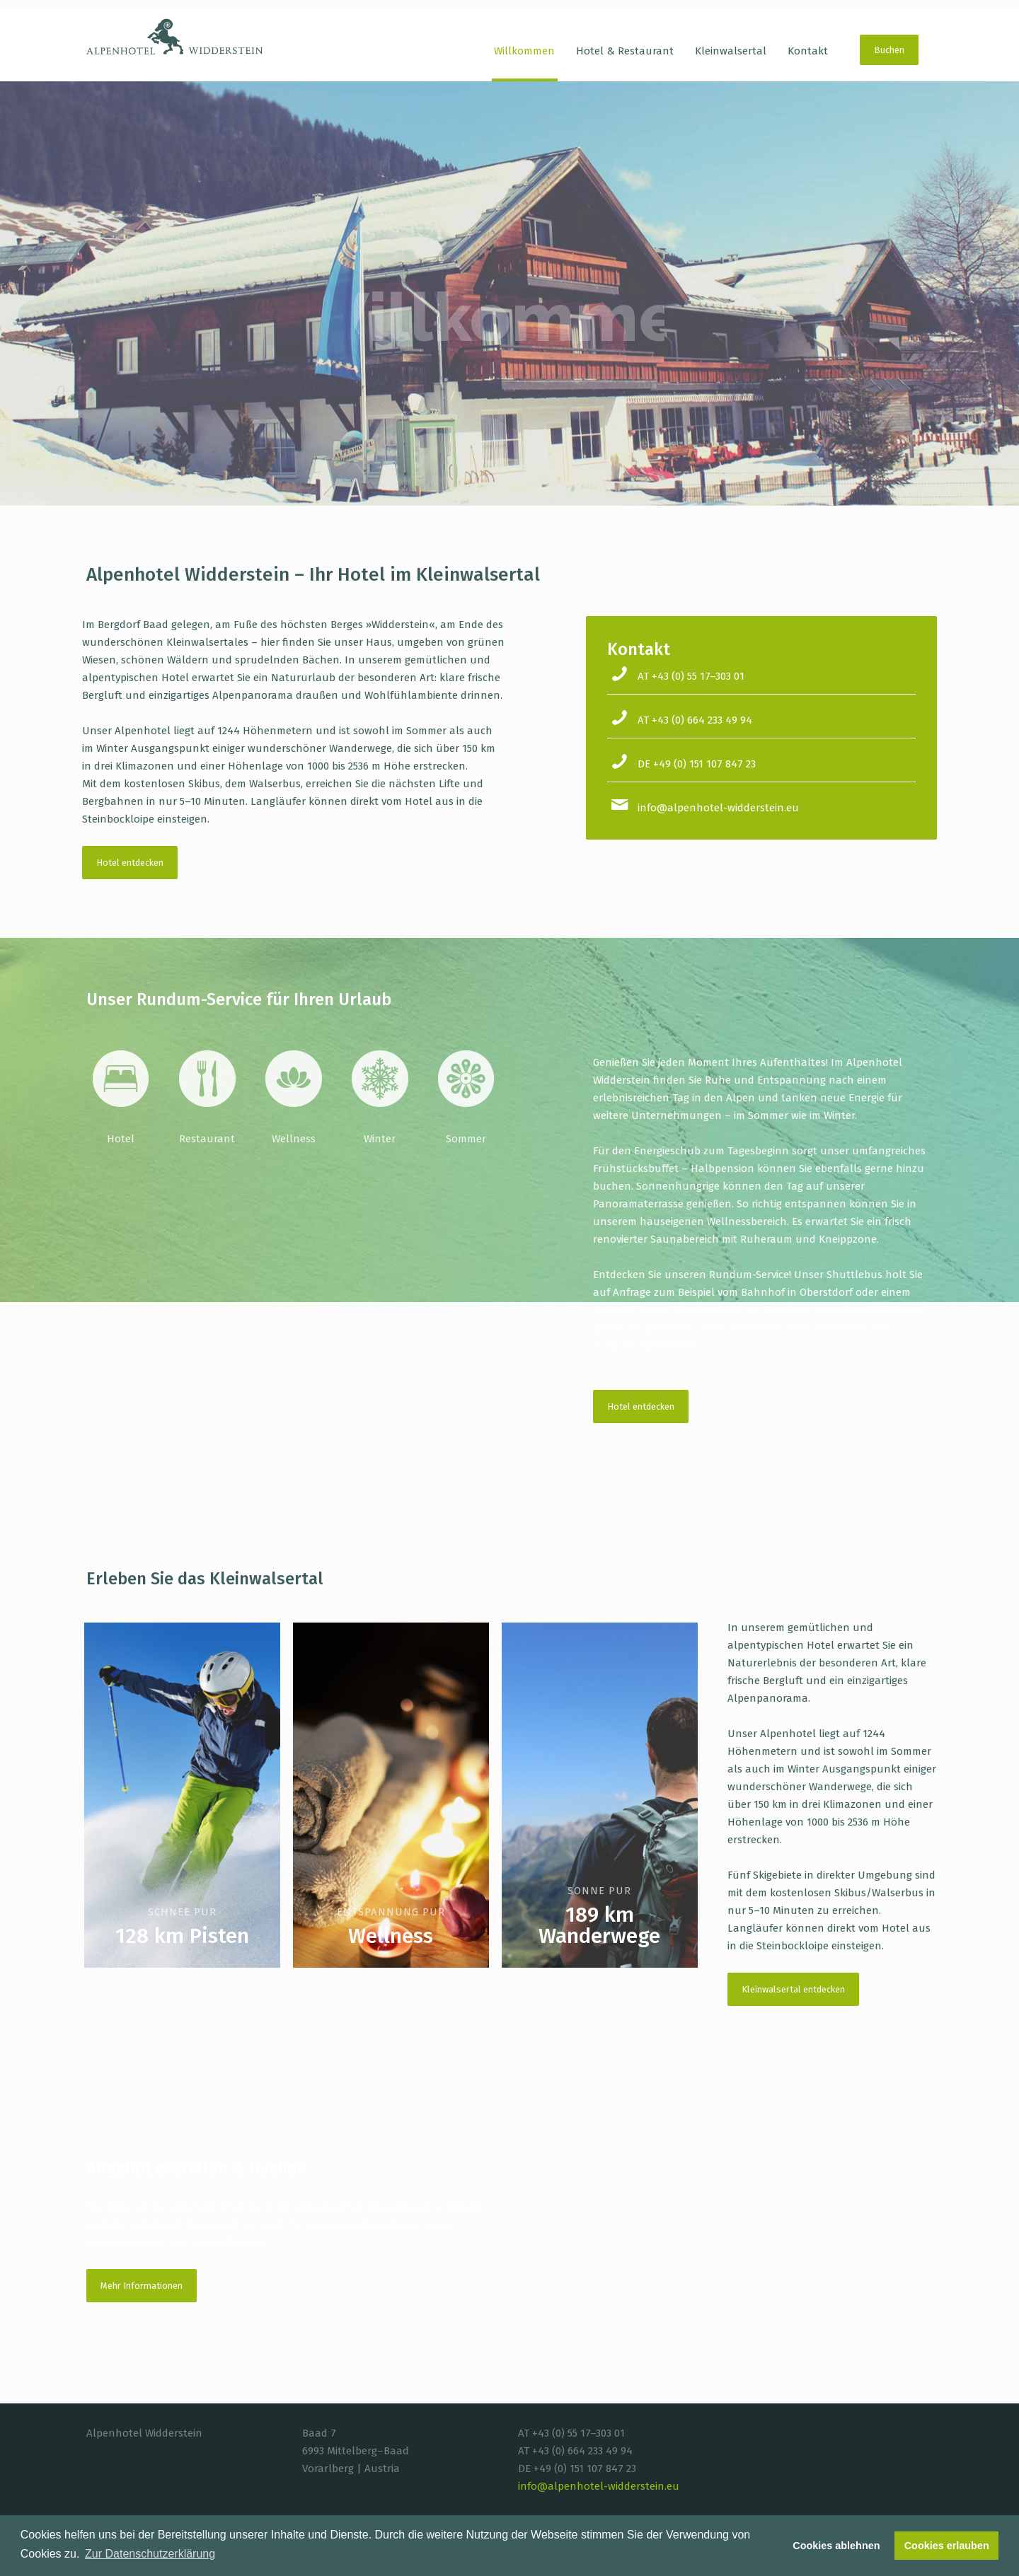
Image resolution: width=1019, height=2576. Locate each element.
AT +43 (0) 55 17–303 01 (691, 676)
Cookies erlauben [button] (946, 2545)
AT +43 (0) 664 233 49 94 (695, 720)
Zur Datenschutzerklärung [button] (150, 2554)
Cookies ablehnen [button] (836, 2545)
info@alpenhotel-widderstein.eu (718, 807)
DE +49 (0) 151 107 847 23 (697, 764)
